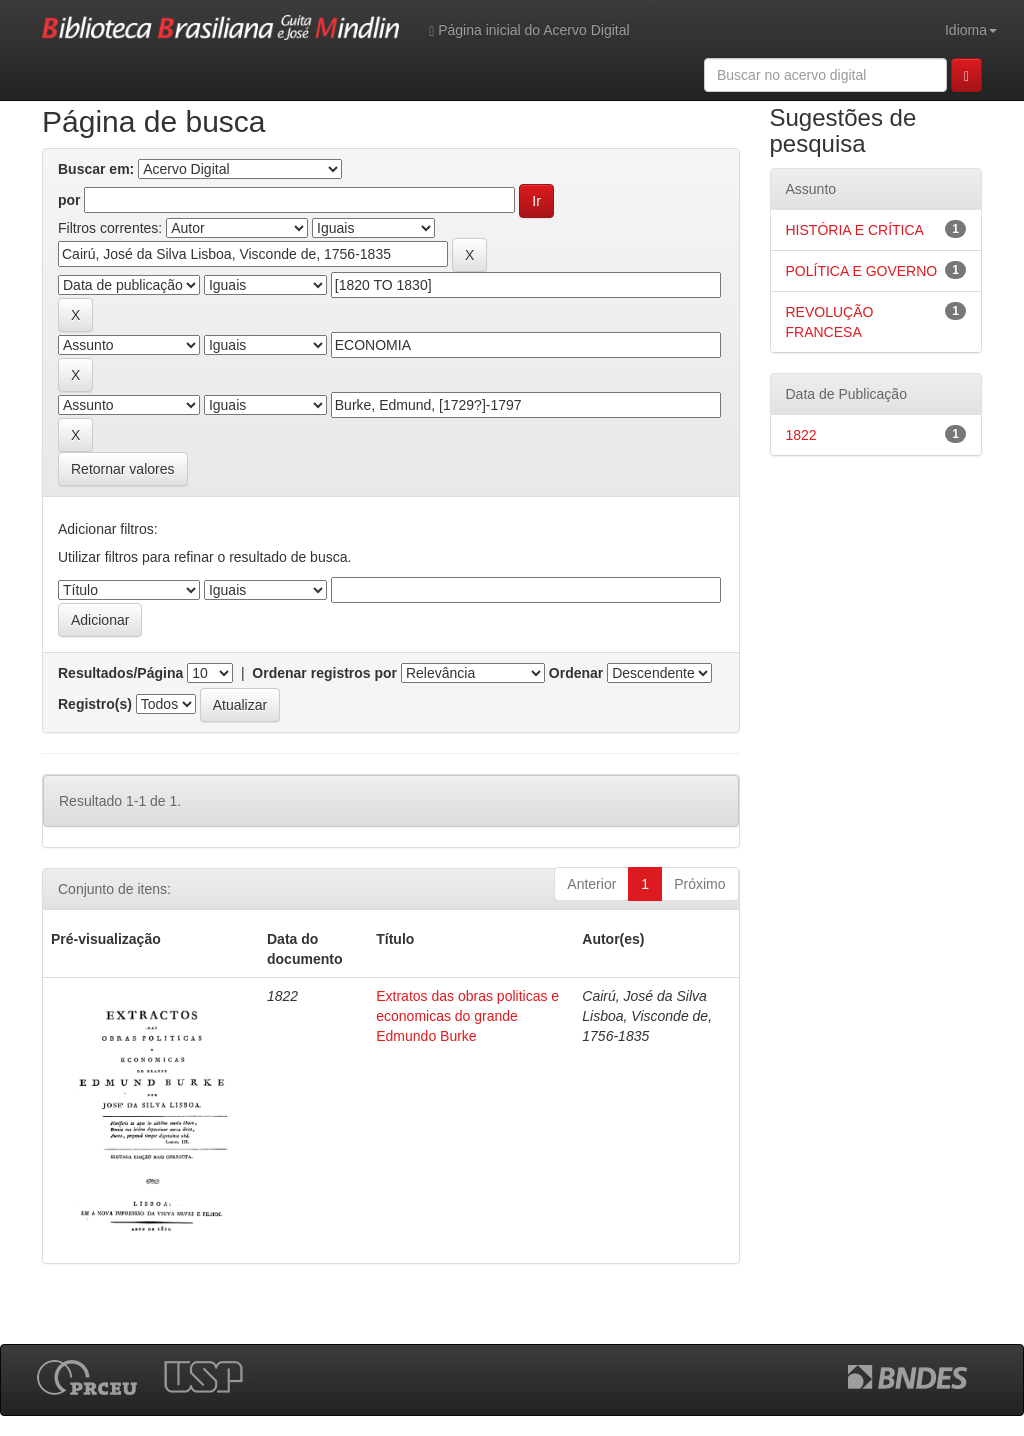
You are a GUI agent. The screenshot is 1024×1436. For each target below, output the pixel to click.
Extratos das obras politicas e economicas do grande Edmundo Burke (467, 1016)
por (69, 200)
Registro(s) (95, 704)
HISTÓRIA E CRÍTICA (855, 230)
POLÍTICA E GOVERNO (862, 271)
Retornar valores (123, 469)
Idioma (971, 30)
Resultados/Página (120, 673)
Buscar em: (96, 169)
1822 (801, 435)
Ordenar (576, 673)
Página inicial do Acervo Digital (529, 30)
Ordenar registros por (324, 673)
